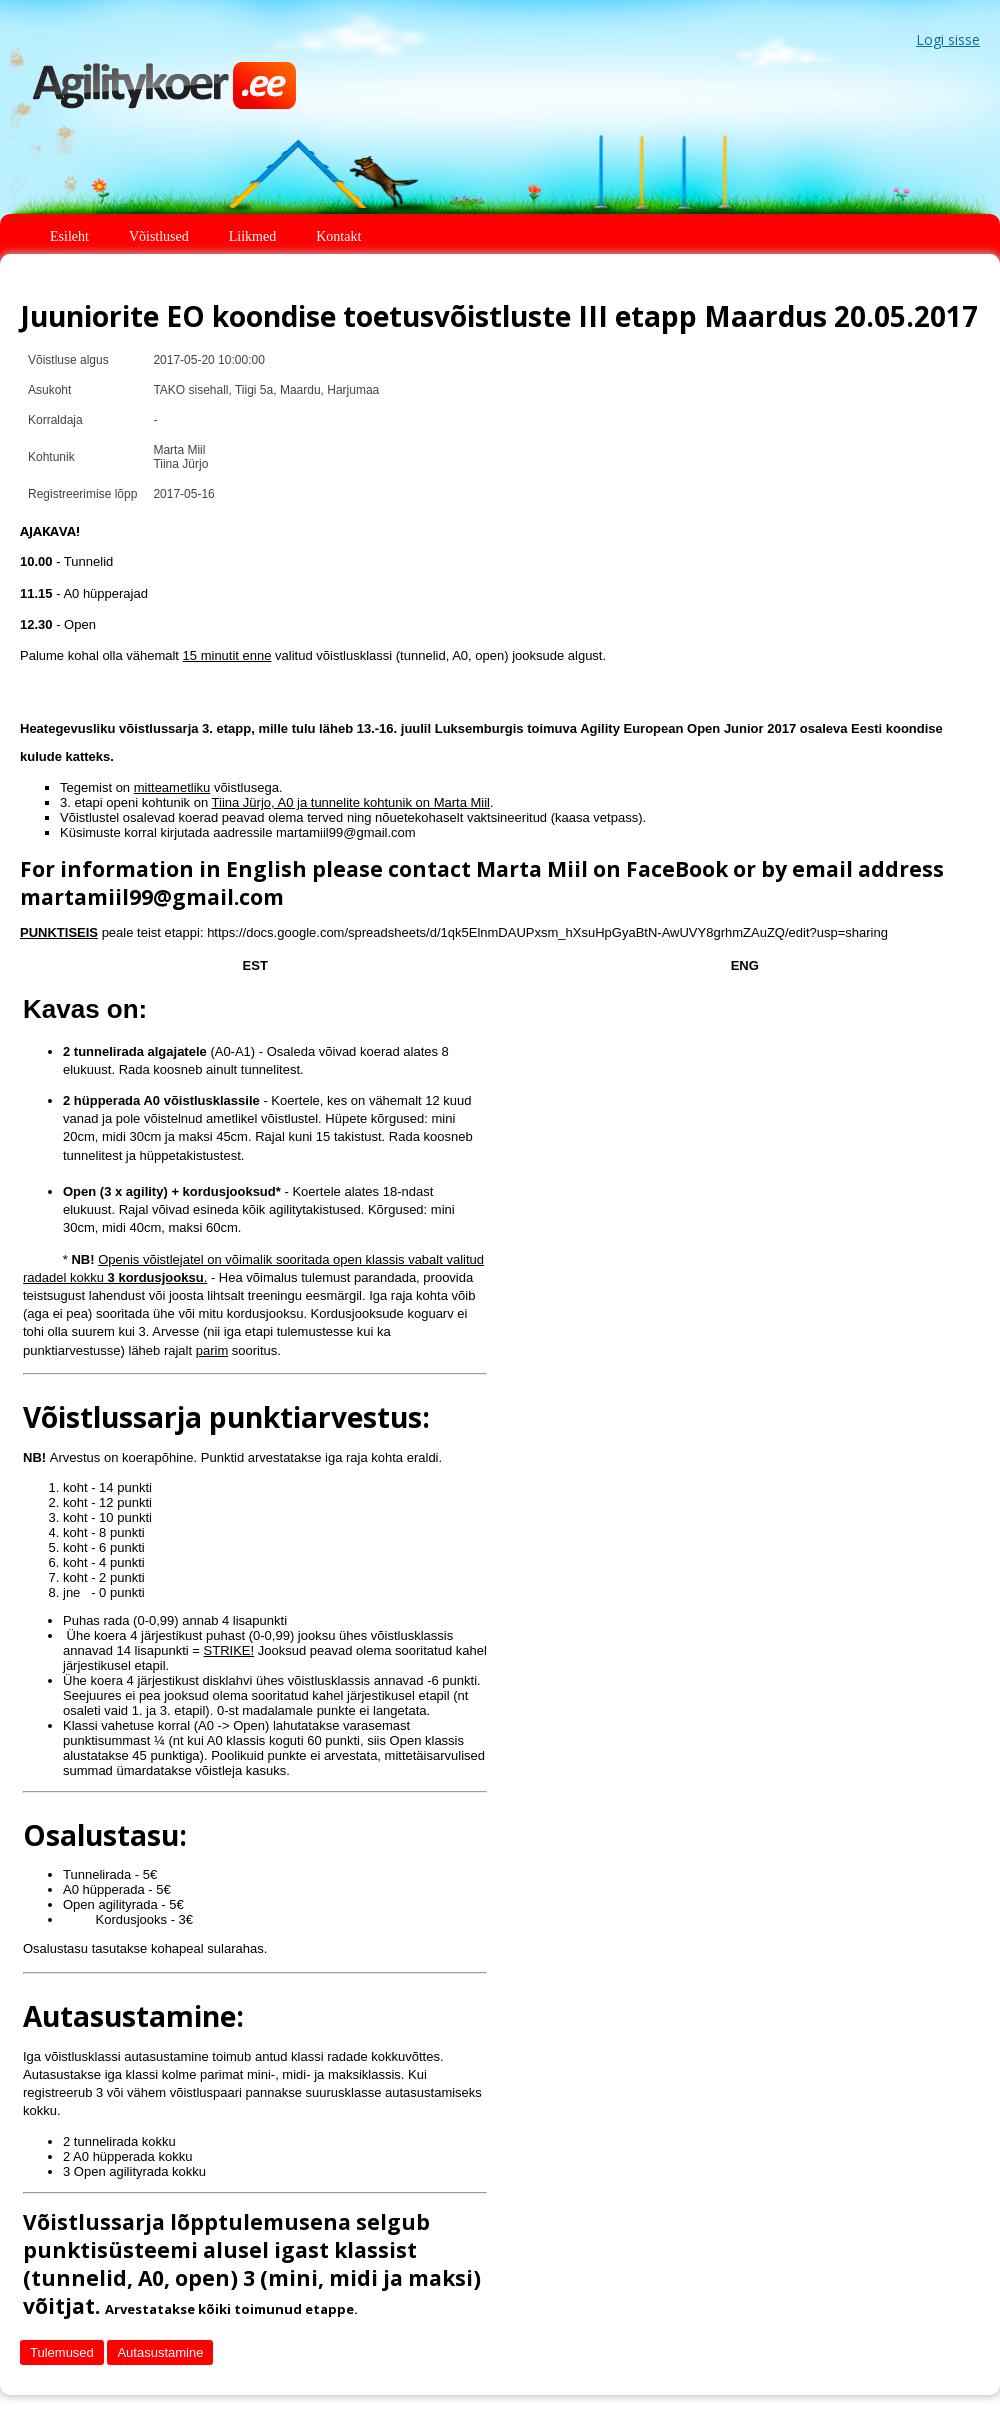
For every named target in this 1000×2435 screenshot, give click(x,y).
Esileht (69, 236)
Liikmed (252, 236)
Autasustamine (160, 2352)
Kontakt (338, 236)
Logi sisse (948, 39)
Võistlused (159, 236)
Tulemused (62, 2352)
